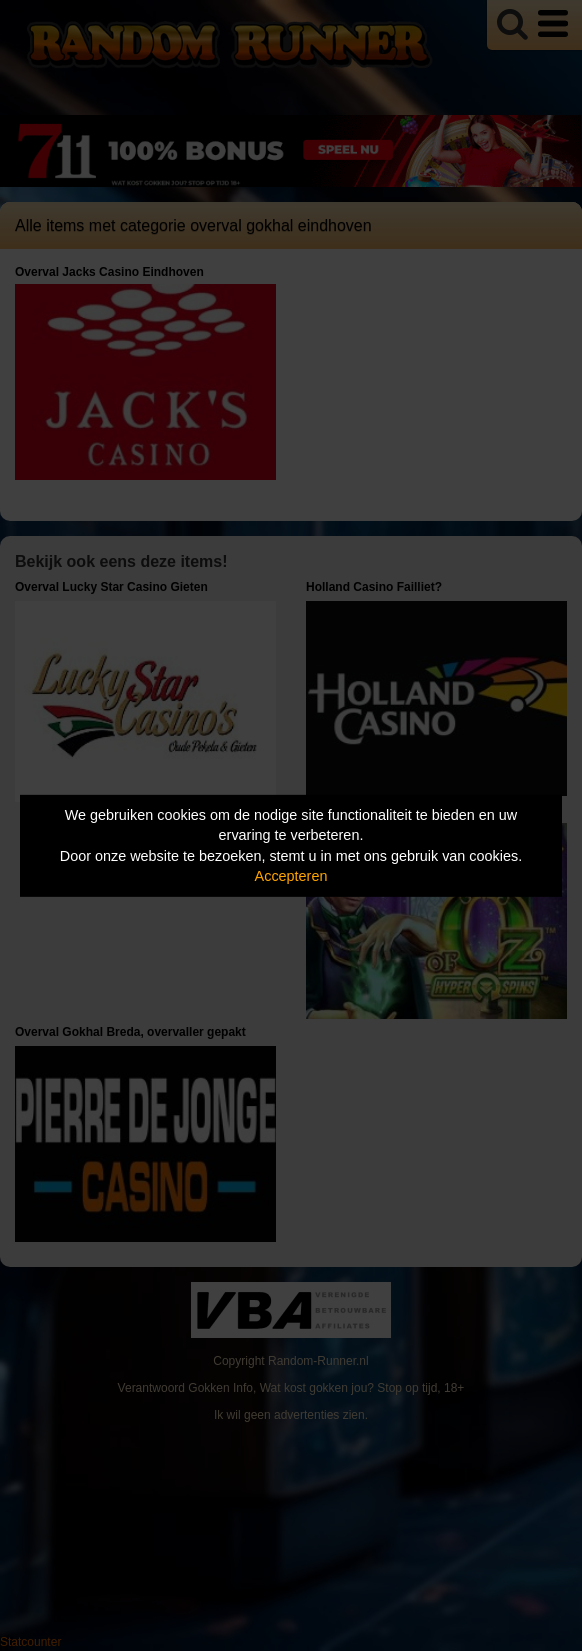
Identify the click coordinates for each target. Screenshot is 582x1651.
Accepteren (291, 876)
